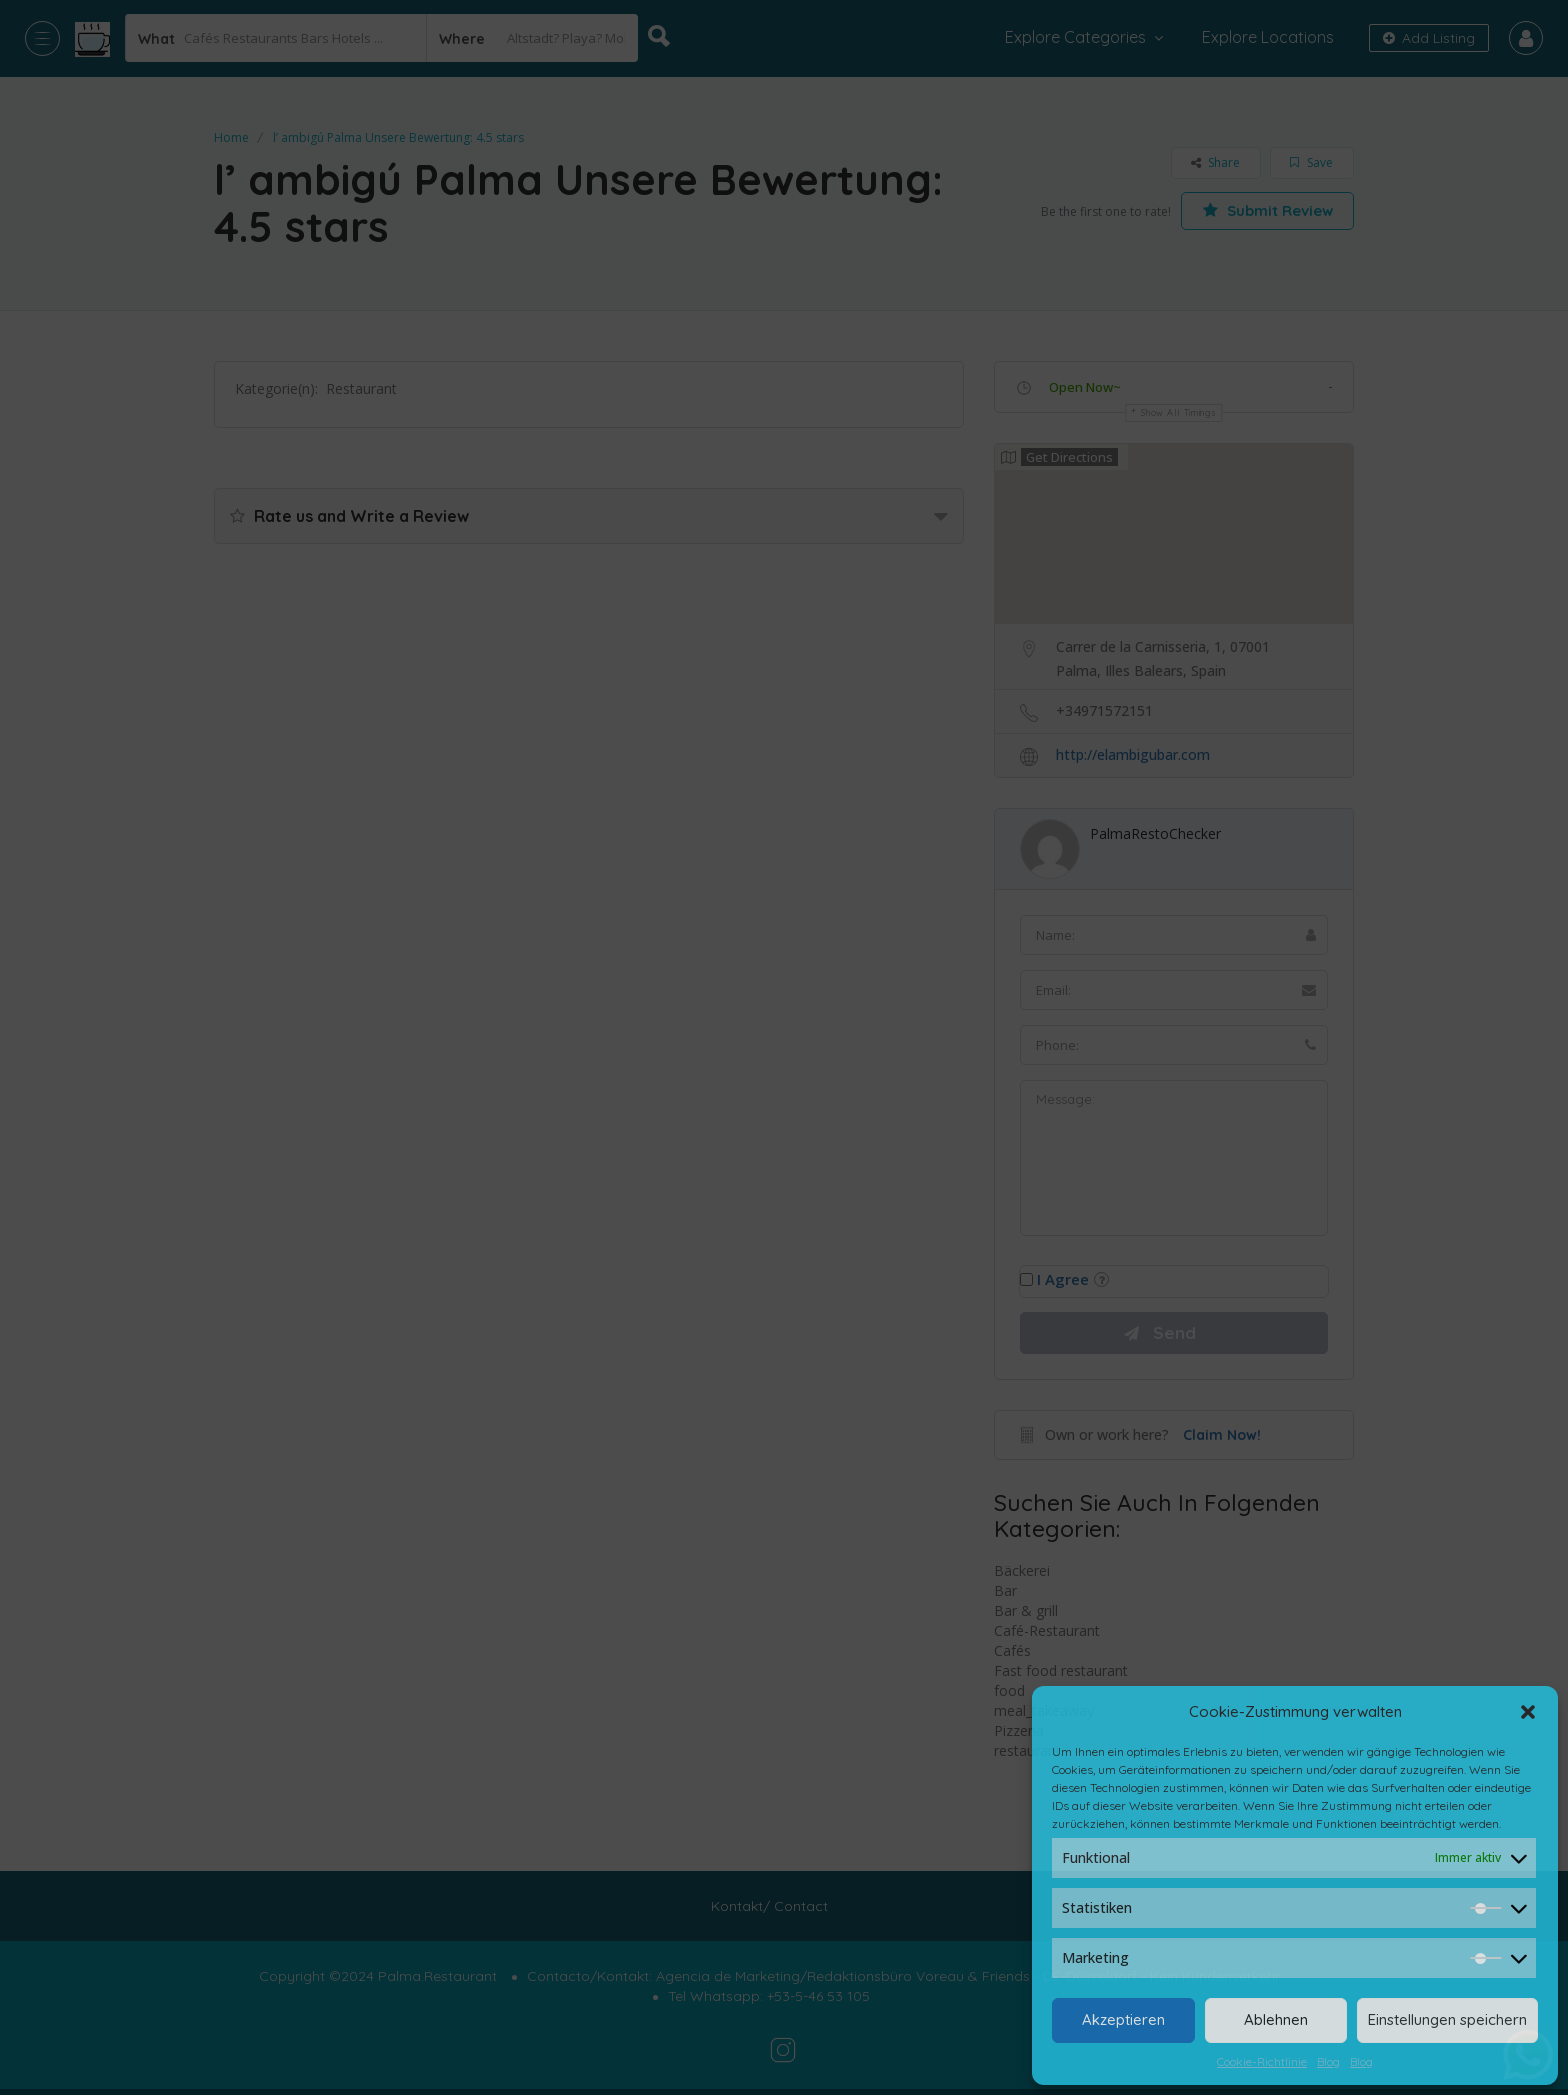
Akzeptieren (1123, 2019)
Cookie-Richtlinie (1262, 2061)
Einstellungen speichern (1447, 2019)
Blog (1328, 2061)
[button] (1528, 1712)
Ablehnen (1276, 2019)
